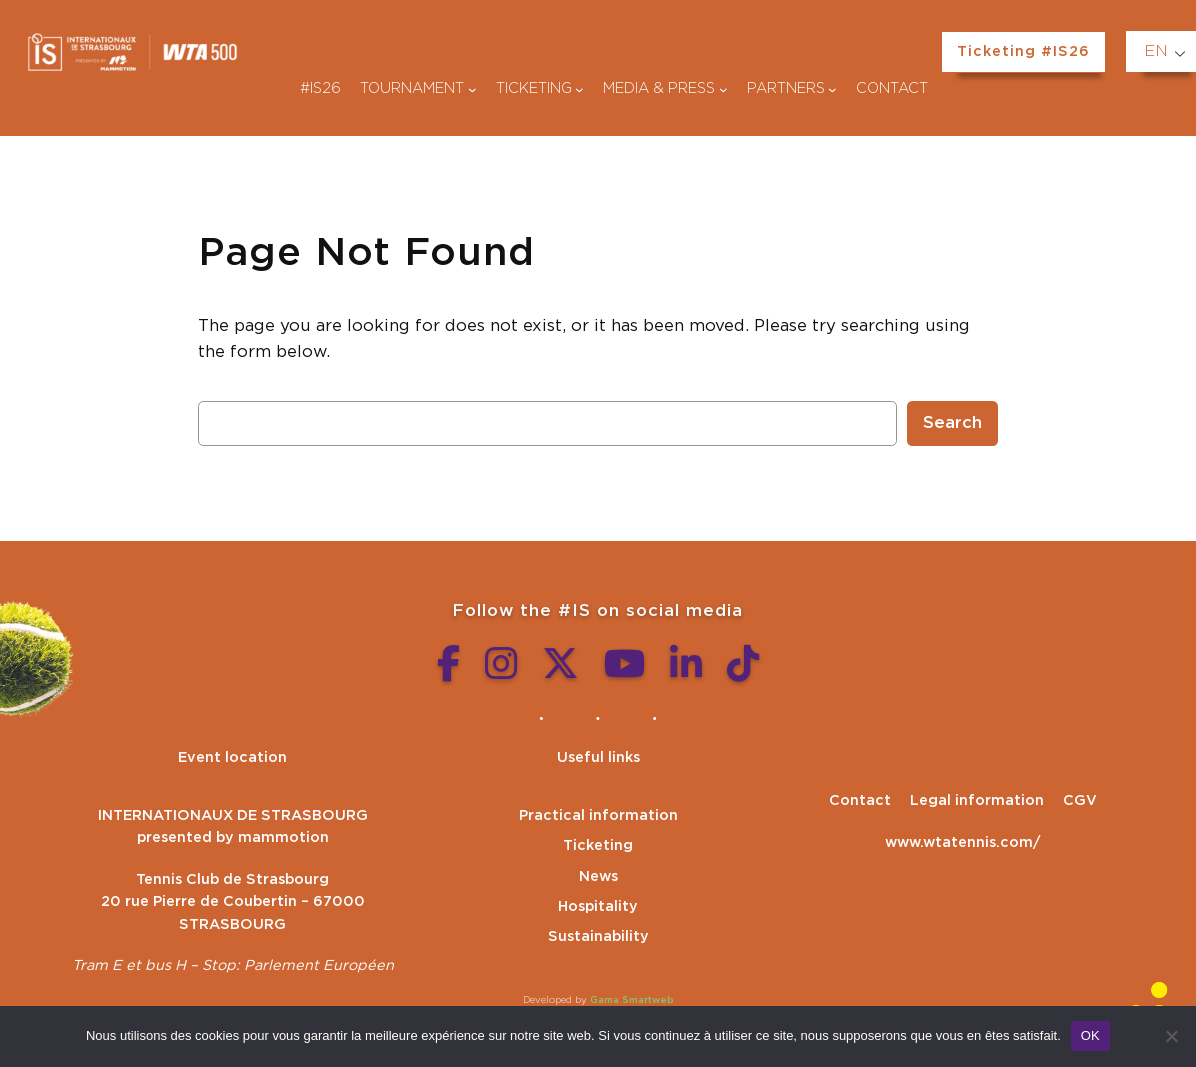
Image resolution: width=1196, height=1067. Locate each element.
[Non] (1171, 1036)
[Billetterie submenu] (579, 89)
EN (1156, 51)
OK (1090, 1035)
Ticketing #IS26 (1023, 51)
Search (952, 423)
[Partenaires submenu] (832, 89)
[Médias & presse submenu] (723, 89)
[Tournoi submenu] (472, 89)
